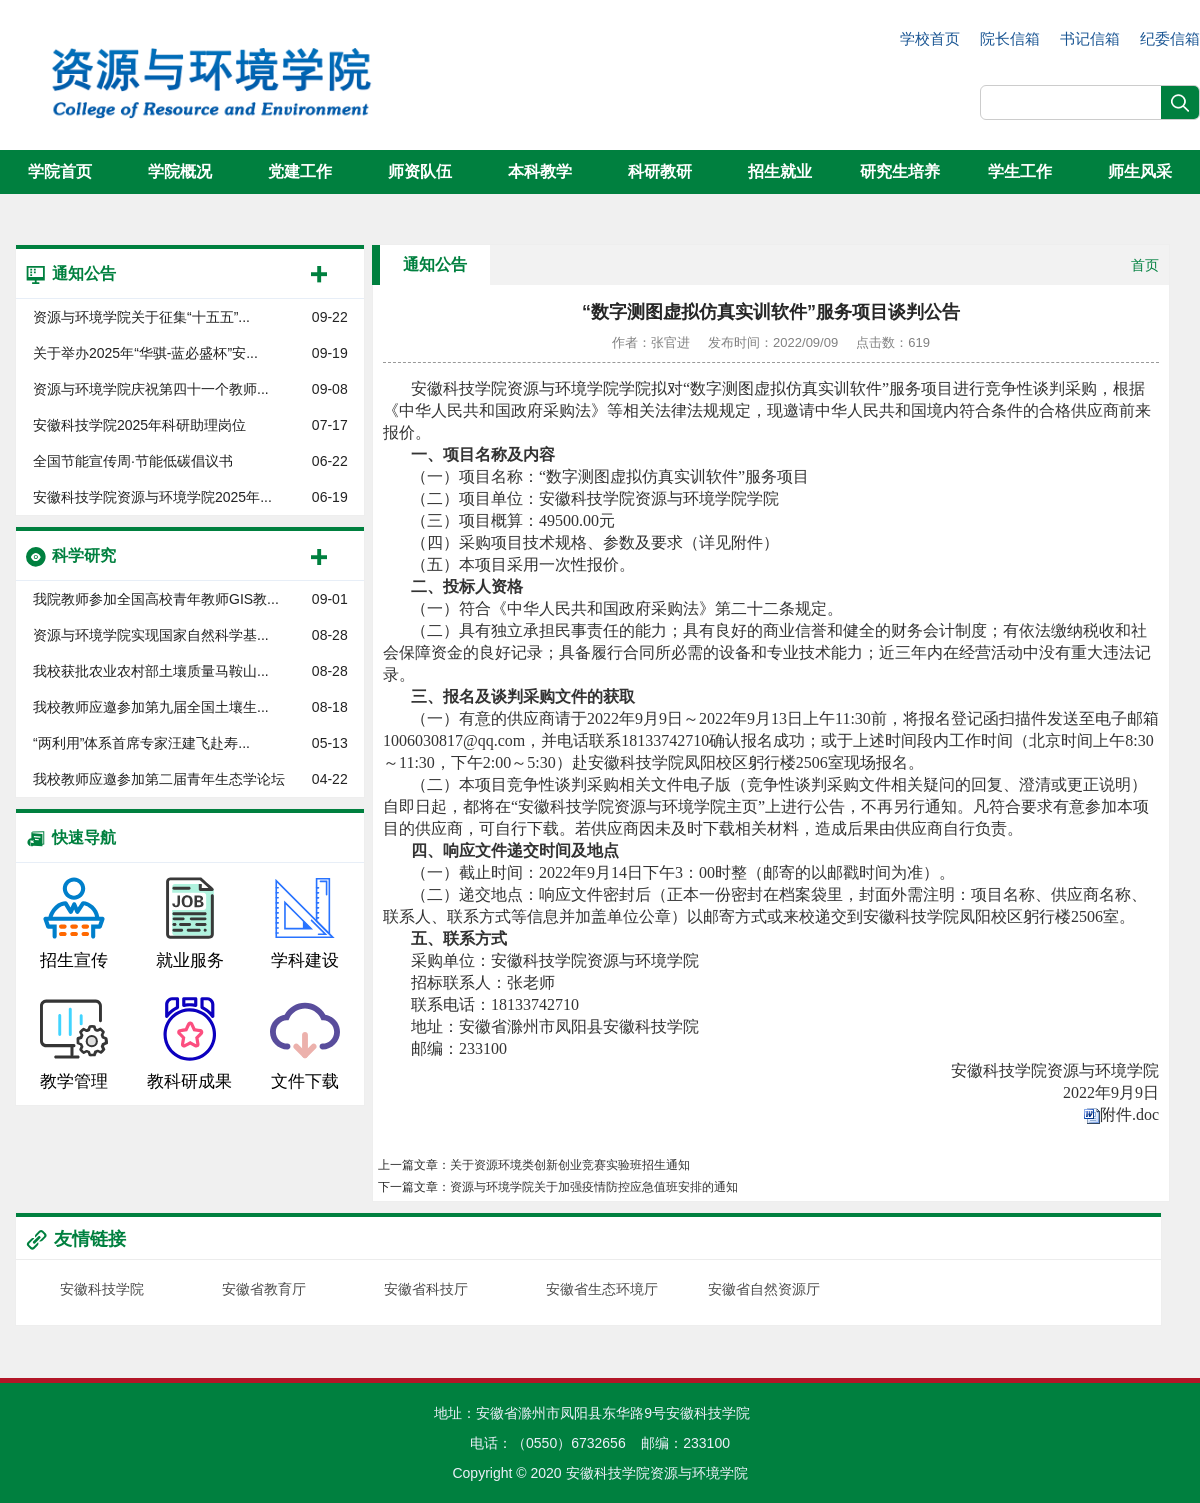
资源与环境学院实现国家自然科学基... (151, 635)
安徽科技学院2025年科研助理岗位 (139, 425)
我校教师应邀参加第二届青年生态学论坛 (159, 779)
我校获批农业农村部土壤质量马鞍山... (151, 671)
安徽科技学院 (102, 1289)
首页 (1145, 265)
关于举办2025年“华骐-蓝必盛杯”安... (145, 353)
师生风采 (1140, 171)
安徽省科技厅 (426, 1289)
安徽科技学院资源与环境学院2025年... (152, 497)
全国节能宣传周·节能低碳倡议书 (133, 461)
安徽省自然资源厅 (764, 1289)
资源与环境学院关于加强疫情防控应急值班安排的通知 (594, 1187)
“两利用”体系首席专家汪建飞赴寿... (141, 743)
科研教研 (660, 171)
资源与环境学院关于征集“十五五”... (141, 317)
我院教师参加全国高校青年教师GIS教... (156, 599)
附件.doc (1129, 1114)
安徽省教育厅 (264, 1289)
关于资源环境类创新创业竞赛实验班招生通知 (570, 1165)
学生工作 (1020, 171)
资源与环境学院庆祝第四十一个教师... (151, 389)
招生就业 (780, 171)
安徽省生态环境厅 (602, 1289)
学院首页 (60, 171)
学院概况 (180, 171)
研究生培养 (900, 171)
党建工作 (300, 171)
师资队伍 (420, 171)
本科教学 (540, 171)
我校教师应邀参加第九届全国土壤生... (151, 707)
